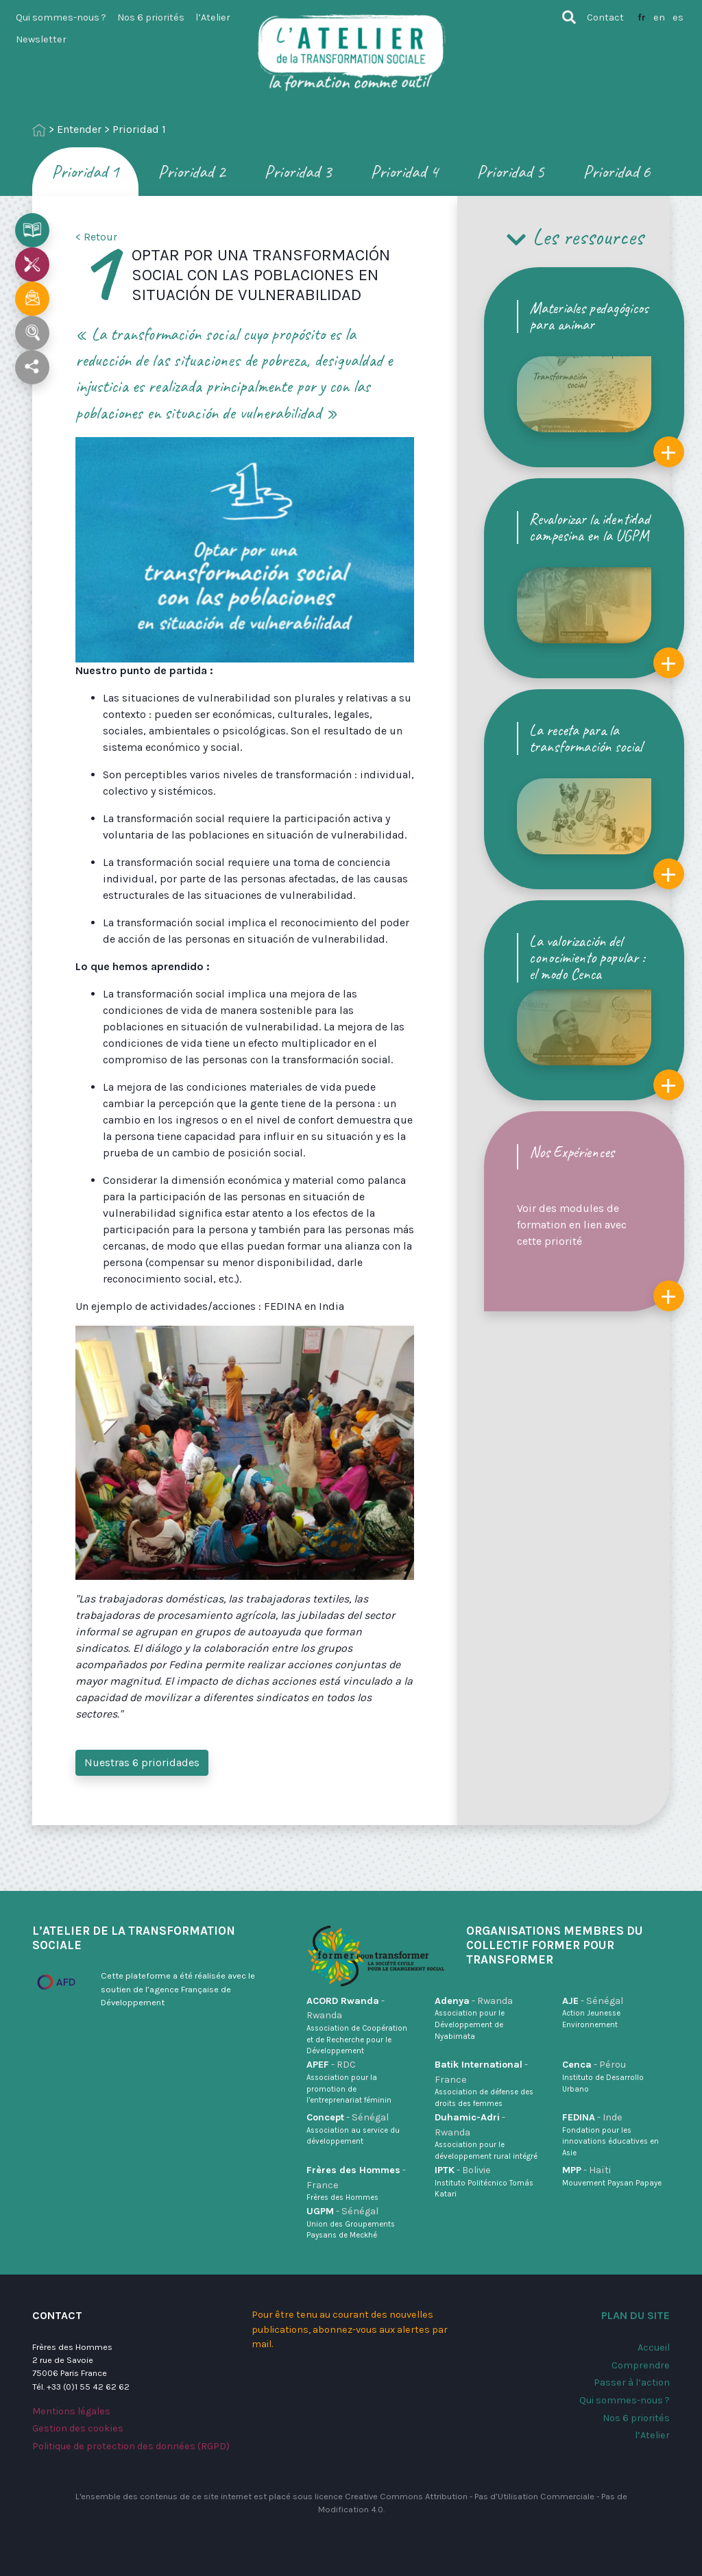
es (678, 17)
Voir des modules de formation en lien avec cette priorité (600, 1226)
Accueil (654, 2347)
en (659, 17)
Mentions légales (71, 2411)
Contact (605, 17)
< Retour (96, 236)
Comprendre (641, 2365)
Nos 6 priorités (150, 17)
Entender (79, 129)
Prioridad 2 (192, 171)
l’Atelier (212, 17)
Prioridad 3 (298, 171)
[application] (244, 549)
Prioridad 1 (85, 171)
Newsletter (41, 39)
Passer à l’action (632, 2382)
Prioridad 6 (617, 171)
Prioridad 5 (510, 171)
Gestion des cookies (77, 2428)
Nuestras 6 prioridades (141, 1762)
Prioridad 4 (404, 171)
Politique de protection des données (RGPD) (131, 2446)
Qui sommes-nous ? (61, 17)
